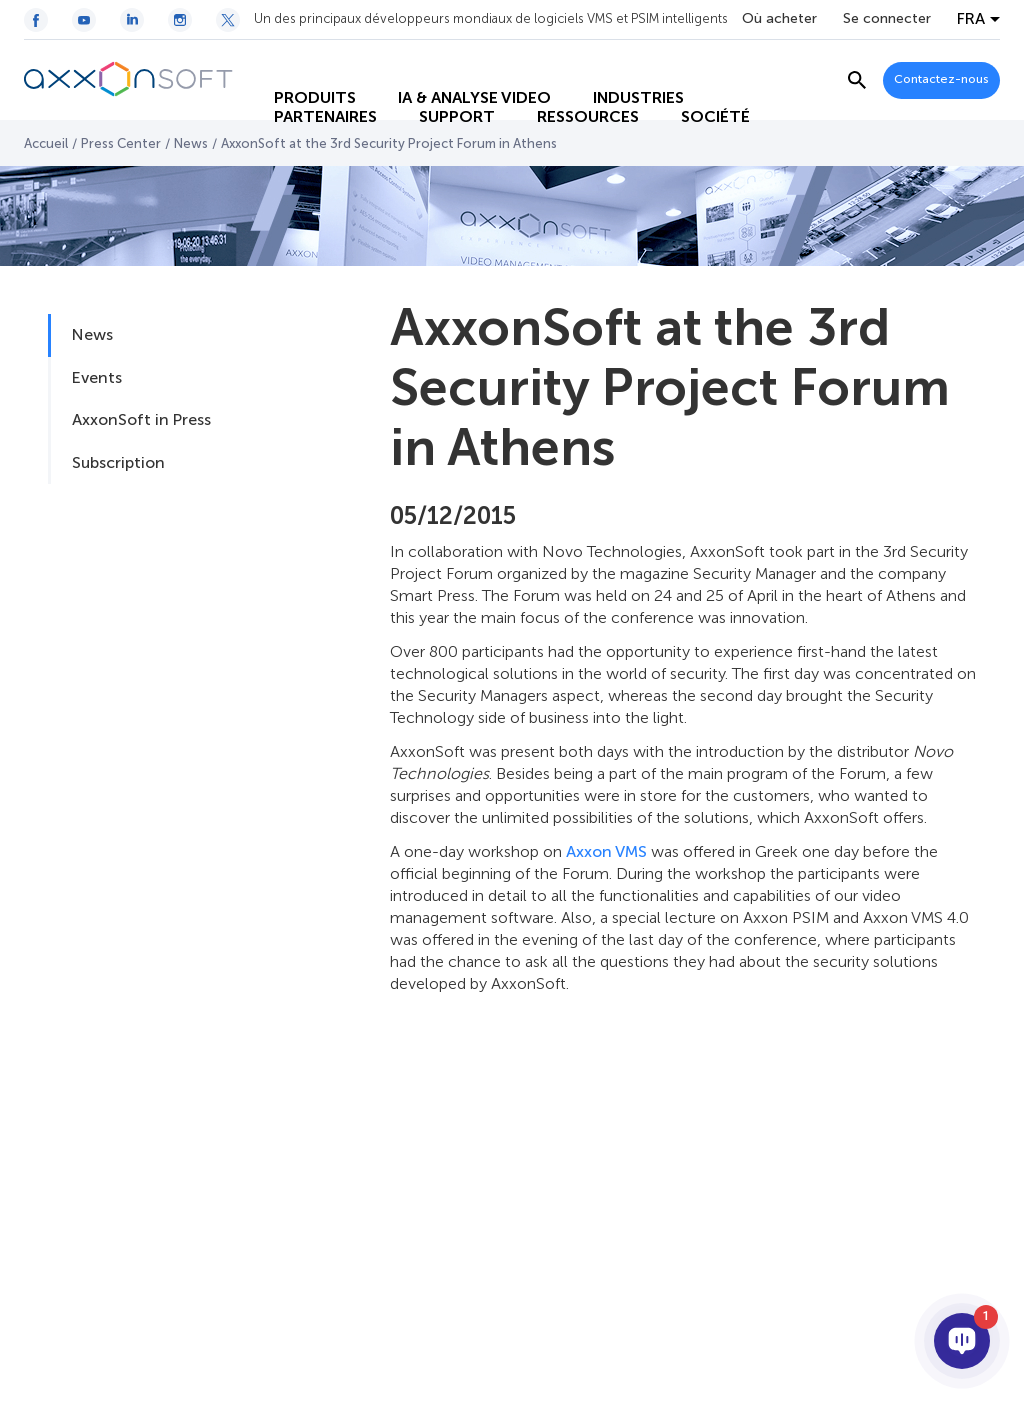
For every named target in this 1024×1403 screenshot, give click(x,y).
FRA (971, 19)
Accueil (46, 143)
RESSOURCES (569, 100)
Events (97, 377)
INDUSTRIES (619, 60)
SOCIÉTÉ (696, 100)
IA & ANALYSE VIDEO (455, 60)
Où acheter (779, 19)
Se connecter (887, 19)
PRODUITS (296, 60)
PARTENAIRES (306, 100)
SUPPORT (438, 100)
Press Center (121, 143)
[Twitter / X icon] (228, 20)
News (191, 143)
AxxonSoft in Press (141, 419)
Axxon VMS (606, 851)
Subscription (118, 462)
